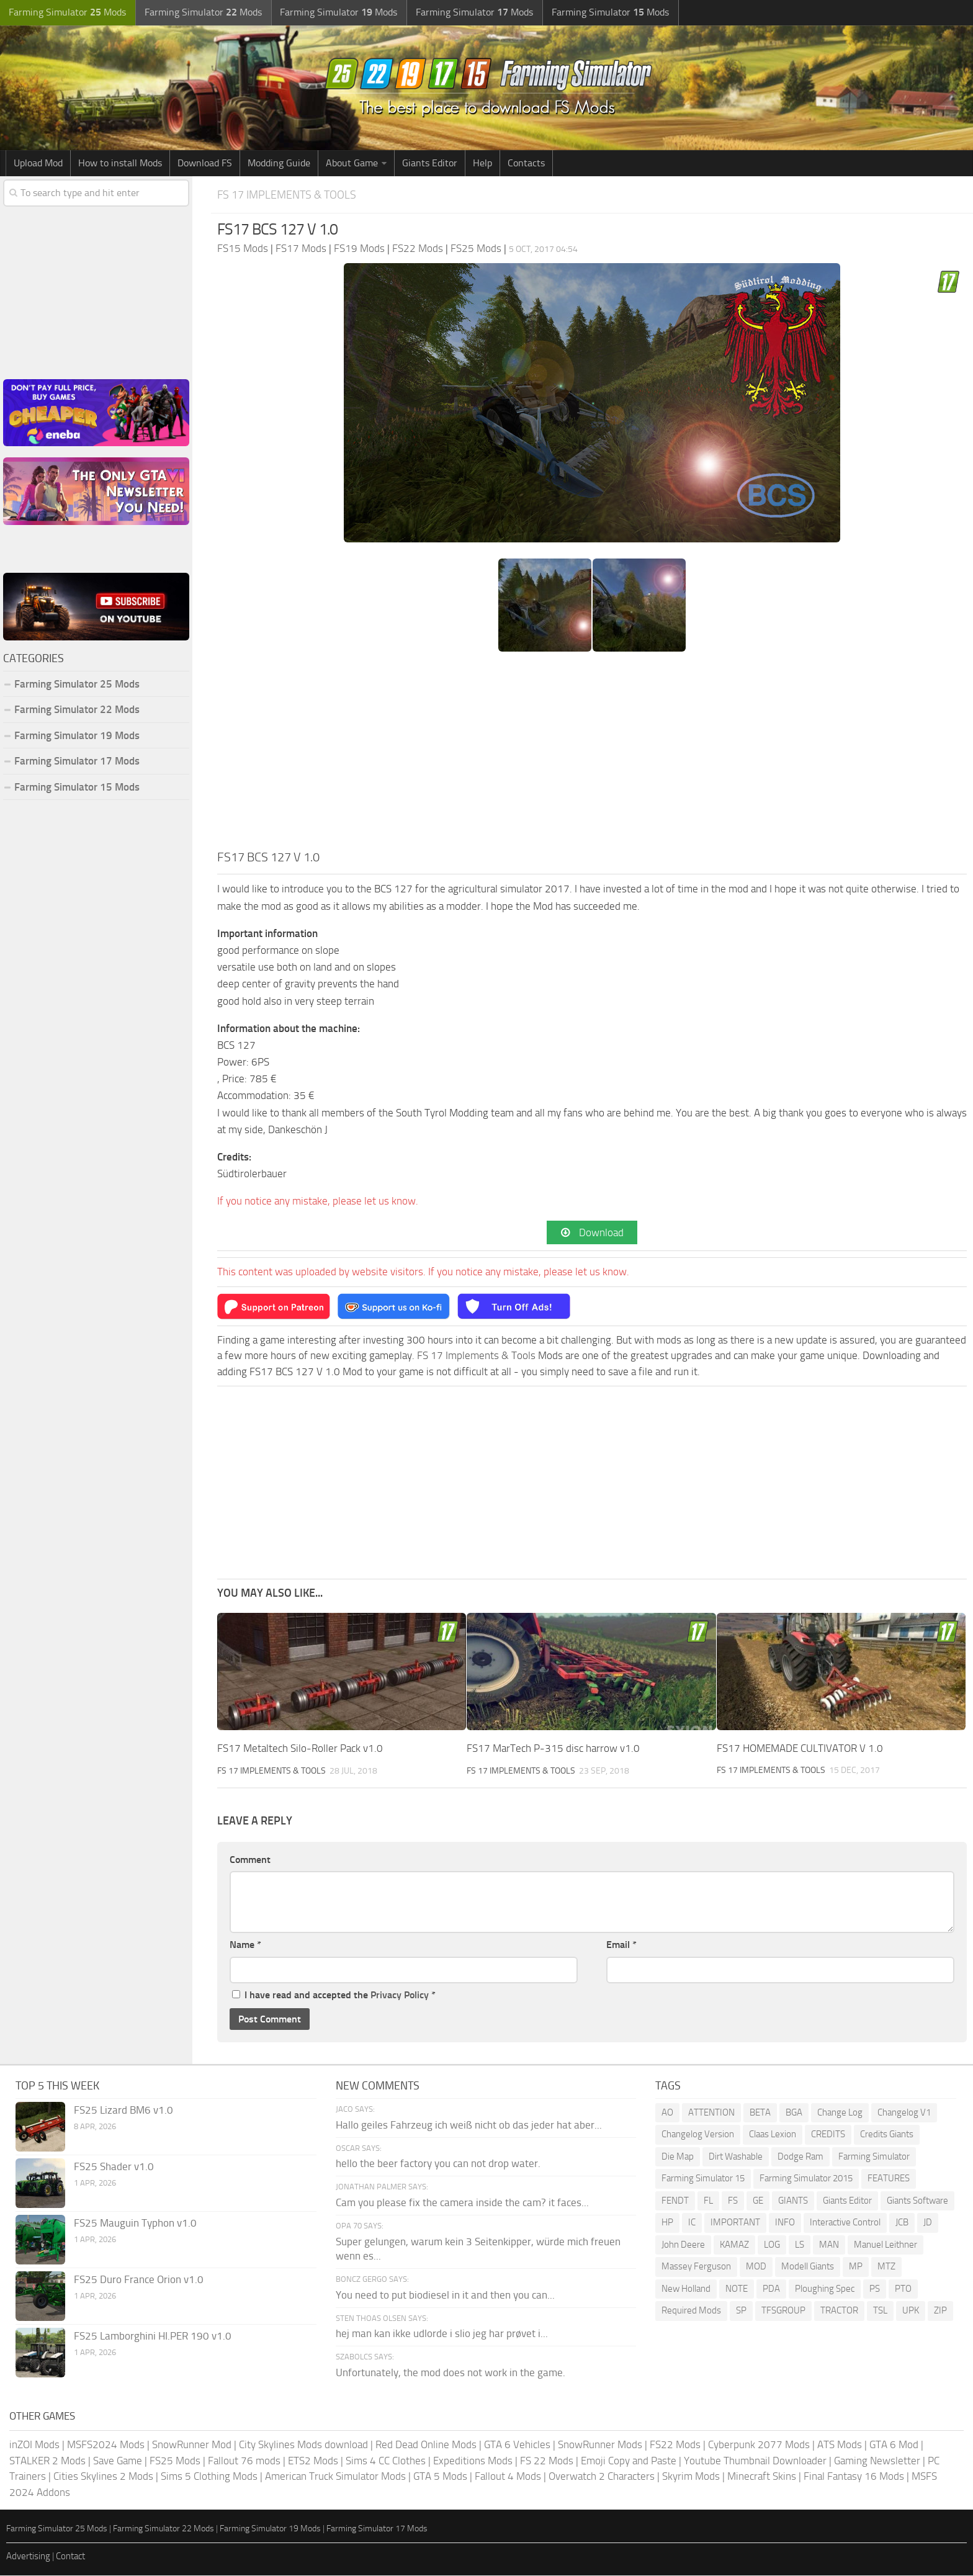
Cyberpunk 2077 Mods (759, 2445)
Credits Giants (886, 2134)
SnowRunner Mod (191, 2445)
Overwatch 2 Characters (602, 2477)
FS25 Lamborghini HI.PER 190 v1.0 (152, 2336)
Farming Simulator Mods (66, 13)
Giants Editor (429, 163)
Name (245, 1945)
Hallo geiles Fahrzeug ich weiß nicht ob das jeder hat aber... (469, 2125)
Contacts (526, 163)
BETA (760, 2113)
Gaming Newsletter (877, 2460)
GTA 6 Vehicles (517, 2445)
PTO (903, 2289)
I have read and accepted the (334, 1995)
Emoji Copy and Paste (628, 2460)
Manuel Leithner (885, 2245)
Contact (70, 2556)
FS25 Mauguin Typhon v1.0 (135, 2223)
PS (874, 2289)
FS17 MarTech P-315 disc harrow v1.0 (553, 1749)
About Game (352, 163)
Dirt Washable (736, 2157)
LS (799, 2245)
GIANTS (793, 2201)
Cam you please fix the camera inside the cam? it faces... (462, 2203)
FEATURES (889, 2178)
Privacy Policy (399, 1995)
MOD (756, 2267)
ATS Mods (839, 2445)
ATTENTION (711, 2113)
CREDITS (828, 2134)
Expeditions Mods (473, 2460)
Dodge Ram (800, 2157)
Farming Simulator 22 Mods (77, 709)
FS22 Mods (675, 2445)
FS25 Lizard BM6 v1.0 (123, 2110)
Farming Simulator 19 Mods (77, 735)
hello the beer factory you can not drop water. (438, 2164)
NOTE (736, 2289)
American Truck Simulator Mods (335, 2477)
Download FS (204, 163)
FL (708, 2201)
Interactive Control (845, 2222)
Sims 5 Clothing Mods (209, 2477)
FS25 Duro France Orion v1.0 (139, 2280)
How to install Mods (120, 163)
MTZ (886, 2267)
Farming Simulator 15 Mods (77, 787)
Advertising (28, 2556)
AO (667, 2113)
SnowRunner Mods (600, 2445)
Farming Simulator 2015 (806, 2178)
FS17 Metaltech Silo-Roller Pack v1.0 (300, 1749)
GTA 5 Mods (440, 2477)
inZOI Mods (34, 2445)
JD (927, 2222)
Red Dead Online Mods (426, 2445)
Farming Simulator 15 (703, 2178)
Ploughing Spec (824, 2289)
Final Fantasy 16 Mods (854, 2477)
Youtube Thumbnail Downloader (755, 2460)
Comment (250, 1860)
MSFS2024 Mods (106, 2445)
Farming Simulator (874, 2157)
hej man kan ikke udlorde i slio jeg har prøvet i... (442, 2334)
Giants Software (917, 2201)
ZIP (940, 2311)
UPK (910, 2311)
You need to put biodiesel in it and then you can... (445, 2295)
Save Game (117, 2460)
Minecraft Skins (761, 2477)
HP (667, 2222)
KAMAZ (734, 2245)
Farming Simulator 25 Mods (77, 684)
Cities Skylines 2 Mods (103, 2477)
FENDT (675, 2201)
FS (733, 2201)
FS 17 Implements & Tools (290, 194)
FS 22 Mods (546, 2460)
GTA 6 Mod (893, 2445)
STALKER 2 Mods (47, 2460)
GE (758, 2201)
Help (482, 163)
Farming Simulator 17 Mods (77, 761)
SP (741, 2311)
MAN (829, 2245)
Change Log (840, 2113)
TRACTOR (839, 2311)
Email (621, 1945)
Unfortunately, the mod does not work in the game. (450, 2373)
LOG (772, 2245)
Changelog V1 (904, 2113)
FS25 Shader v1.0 (114, 2167)
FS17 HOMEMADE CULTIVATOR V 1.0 (800, 1749)
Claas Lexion (772, 2134)
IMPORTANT (735, 2222)
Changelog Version (697, 2134)
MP (856, 2267)
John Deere (683, 2245)
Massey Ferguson (696, 2267)
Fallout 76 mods (244, 2460)
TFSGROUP (783, 2311)
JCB (901, 2222)
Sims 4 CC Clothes (386, 2460)
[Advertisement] (592, 754)
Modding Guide (279, 163)
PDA (771, 2289)
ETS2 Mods (313, 2460)
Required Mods (691, 2311)
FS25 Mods (175, 2460)
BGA (794, 2113)
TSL (880, 2311)
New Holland (686, 2289)
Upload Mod (38, 163)
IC (692, 2222)
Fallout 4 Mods (508, 2477)
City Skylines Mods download (303, 2445)
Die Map (677, 2157)
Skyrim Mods (691, 2477)
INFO (785, 2222)
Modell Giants (807, 2267)
